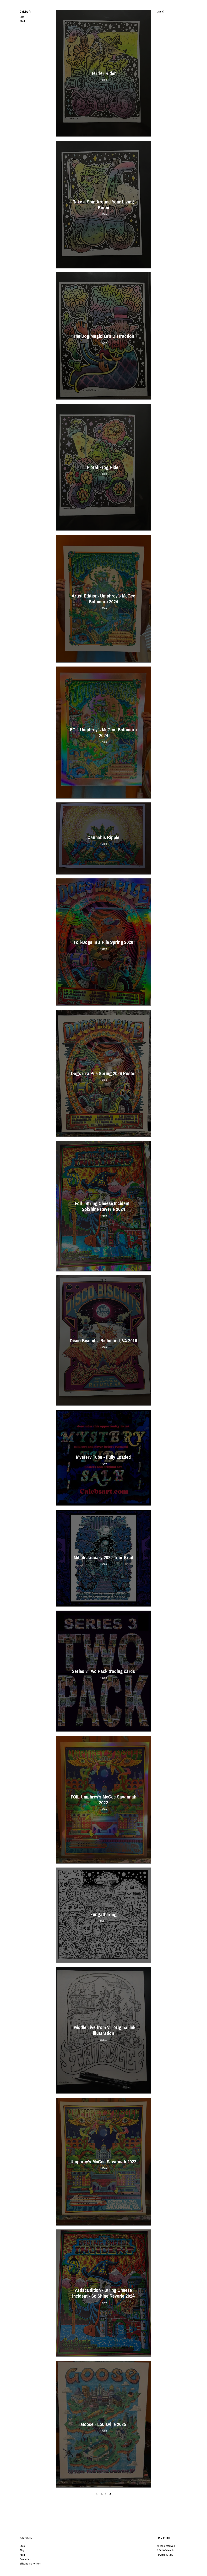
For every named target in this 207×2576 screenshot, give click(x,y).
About (23, 21)
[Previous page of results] (97, 2494)
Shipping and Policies (30, 2563)
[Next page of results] (110, 2494)
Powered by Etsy (165, 2555)
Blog (22, 17)
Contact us (25, 2559)
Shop (22, 2546)
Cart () (160, 11)
